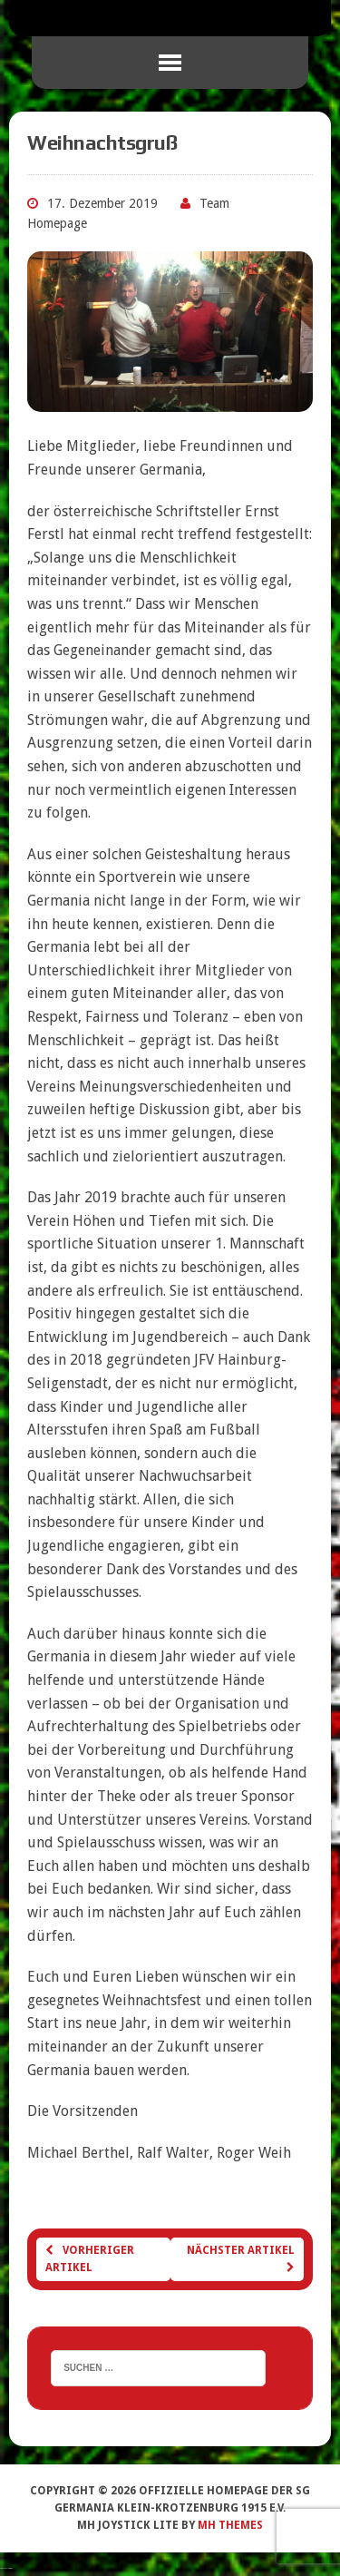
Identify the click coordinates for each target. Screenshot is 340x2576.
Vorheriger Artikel (89, 2259)
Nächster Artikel (241, 2258)
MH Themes (230, 2525)
